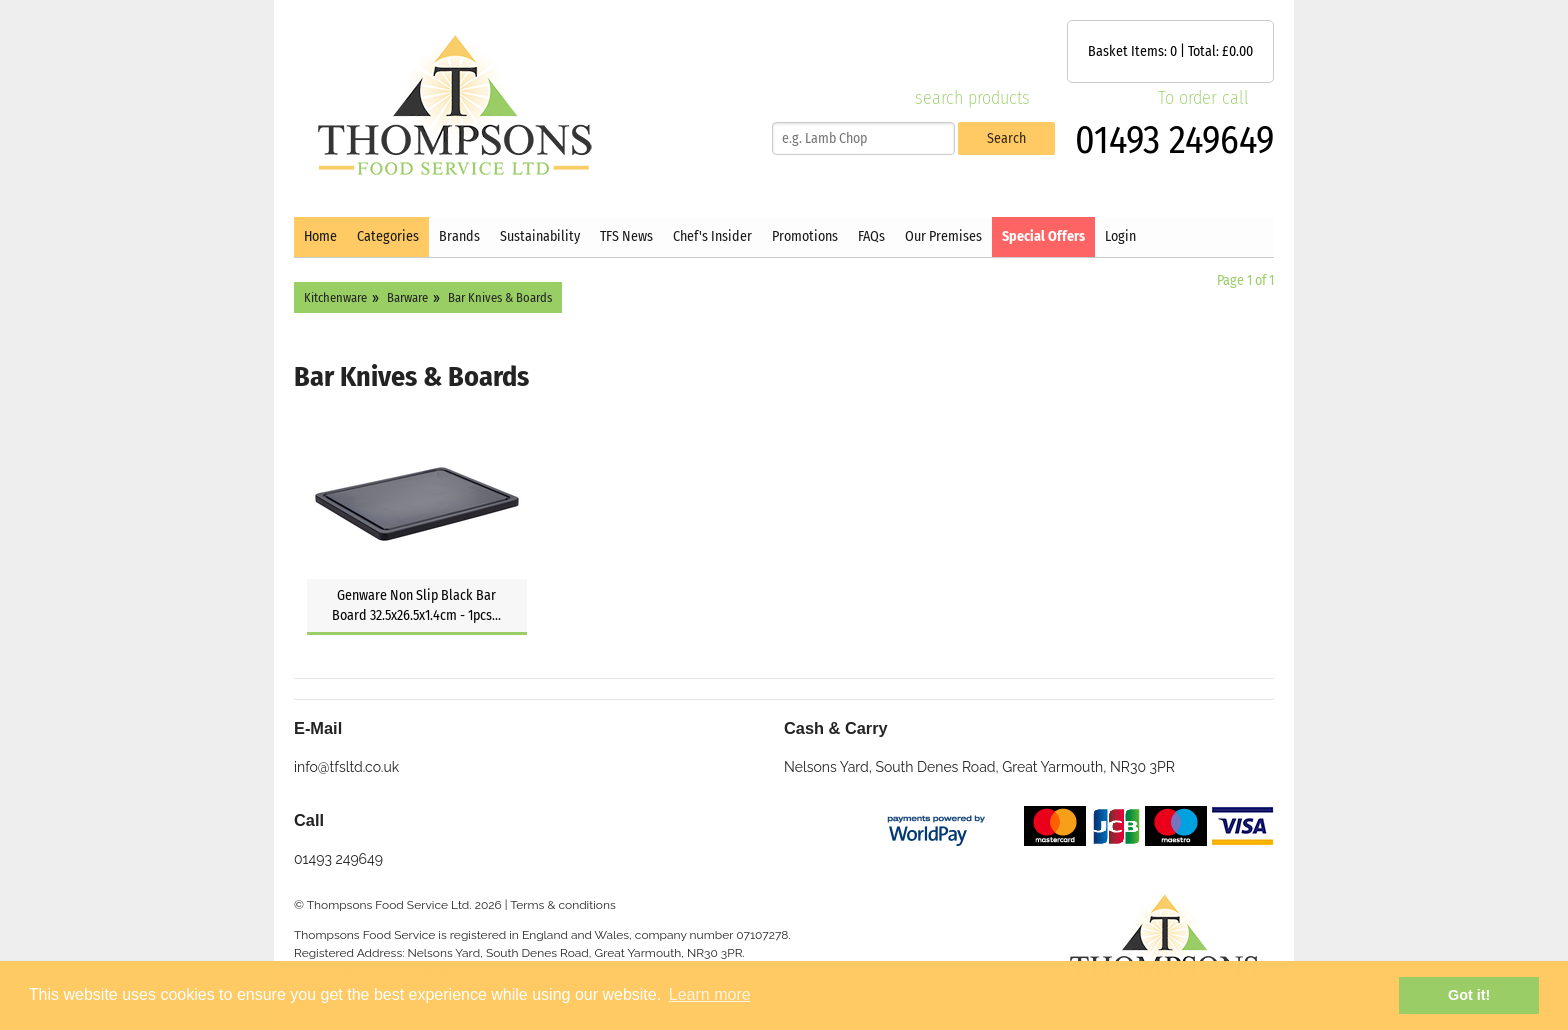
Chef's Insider (712, 236)
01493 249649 (1174, 140)
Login (1120, 236)
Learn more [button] (710, 994)
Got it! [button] (1469, 995)
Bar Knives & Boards (500, 297)
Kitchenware (335, 297)
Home (320, 236)
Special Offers (1043, 236)
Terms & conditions (563, 905)
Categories (388, 236)
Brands (459, 236)
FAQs (871, 236)
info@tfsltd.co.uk (346, 767)
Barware (407, 297)
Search (1006, 138)
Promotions (805, 236)
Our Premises (943, 236)
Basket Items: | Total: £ (1170, 51)
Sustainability (540, 236)
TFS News (626, 236)
